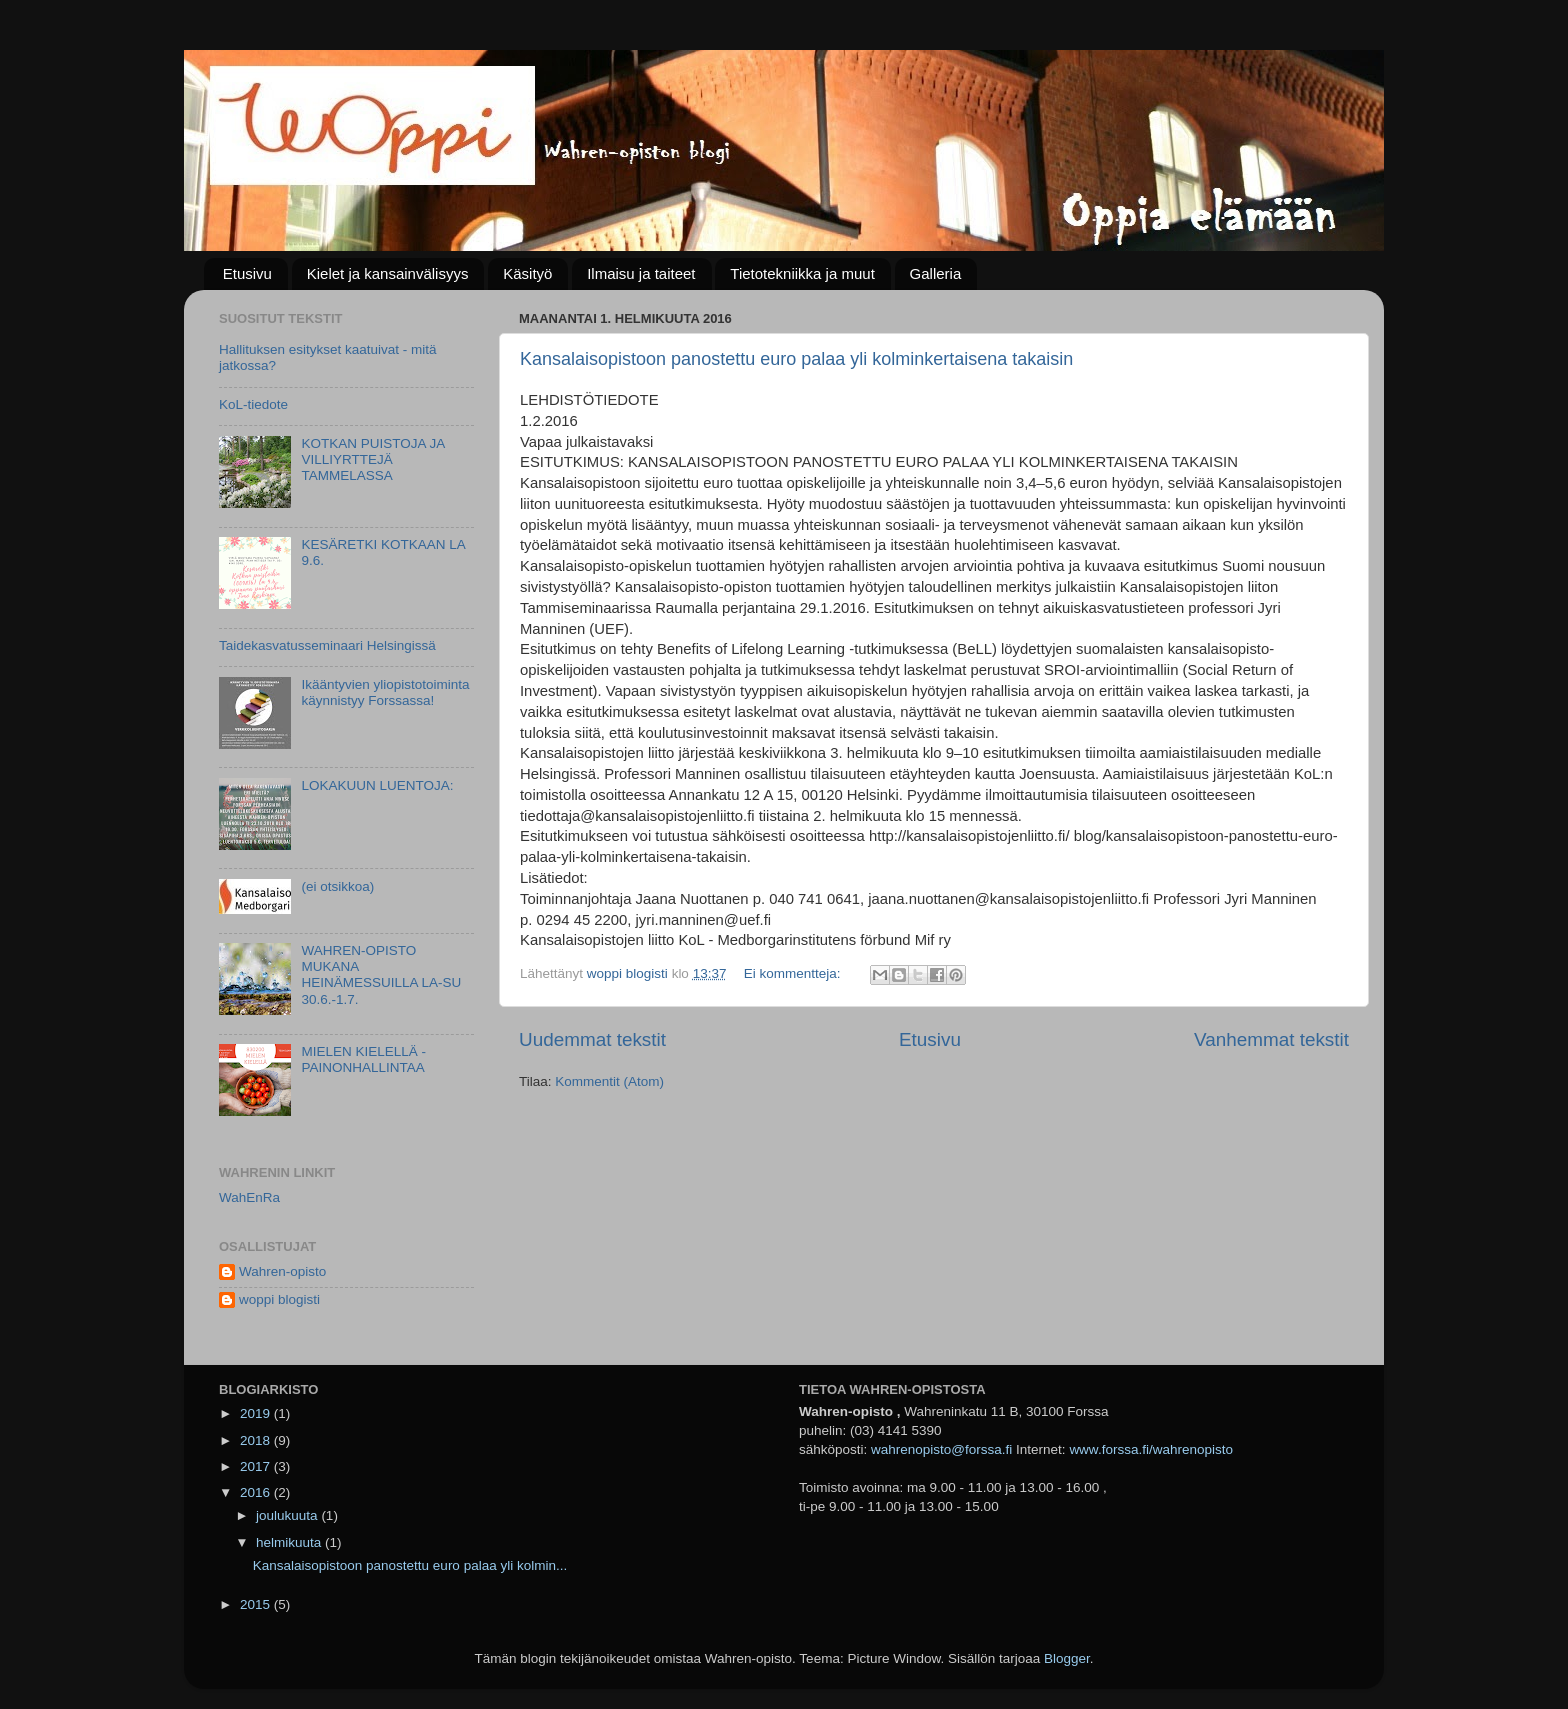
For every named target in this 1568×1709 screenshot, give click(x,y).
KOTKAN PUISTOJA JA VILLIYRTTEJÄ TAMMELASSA (372, 459)
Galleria (936, 273)
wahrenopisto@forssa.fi (941, 1449)
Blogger (1067, 1658)
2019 (257, 1413)
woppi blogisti (279, 1299)
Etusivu (247, 273)
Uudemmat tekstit (592, 1039)
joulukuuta (288, 1515)
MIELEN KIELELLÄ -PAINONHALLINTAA (363, 1059)
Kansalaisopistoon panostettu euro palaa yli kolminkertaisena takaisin (796, 359)
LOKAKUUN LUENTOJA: (377, 785)
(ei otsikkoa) (337, 886)
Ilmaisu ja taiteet (641, 273)
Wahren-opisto (282, 1271)
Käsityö (527, 273)
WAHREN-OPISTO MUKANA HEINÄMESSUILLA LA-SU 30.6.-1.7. (381, 975)
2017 (257, 1466)
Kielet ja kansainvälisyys (388, 273)
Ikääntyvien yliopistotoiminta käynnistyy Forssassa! (385, 692)
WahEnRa (249, 1197)
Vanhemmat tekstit (1271, 1039)
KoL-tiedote (253, 404)
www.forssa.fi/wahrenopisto (1151, 1449)
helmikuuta (290, 1542)
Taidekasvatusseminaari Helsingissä (327, 645)
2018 (257, 1440)
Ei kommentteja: (794, 973)
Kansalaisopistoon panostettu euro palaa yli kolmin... (410, 1565)
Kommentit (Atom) (609, 1081)
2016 (257, 1492)
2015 (257, 1604)
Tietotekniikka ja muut (802, 273)
